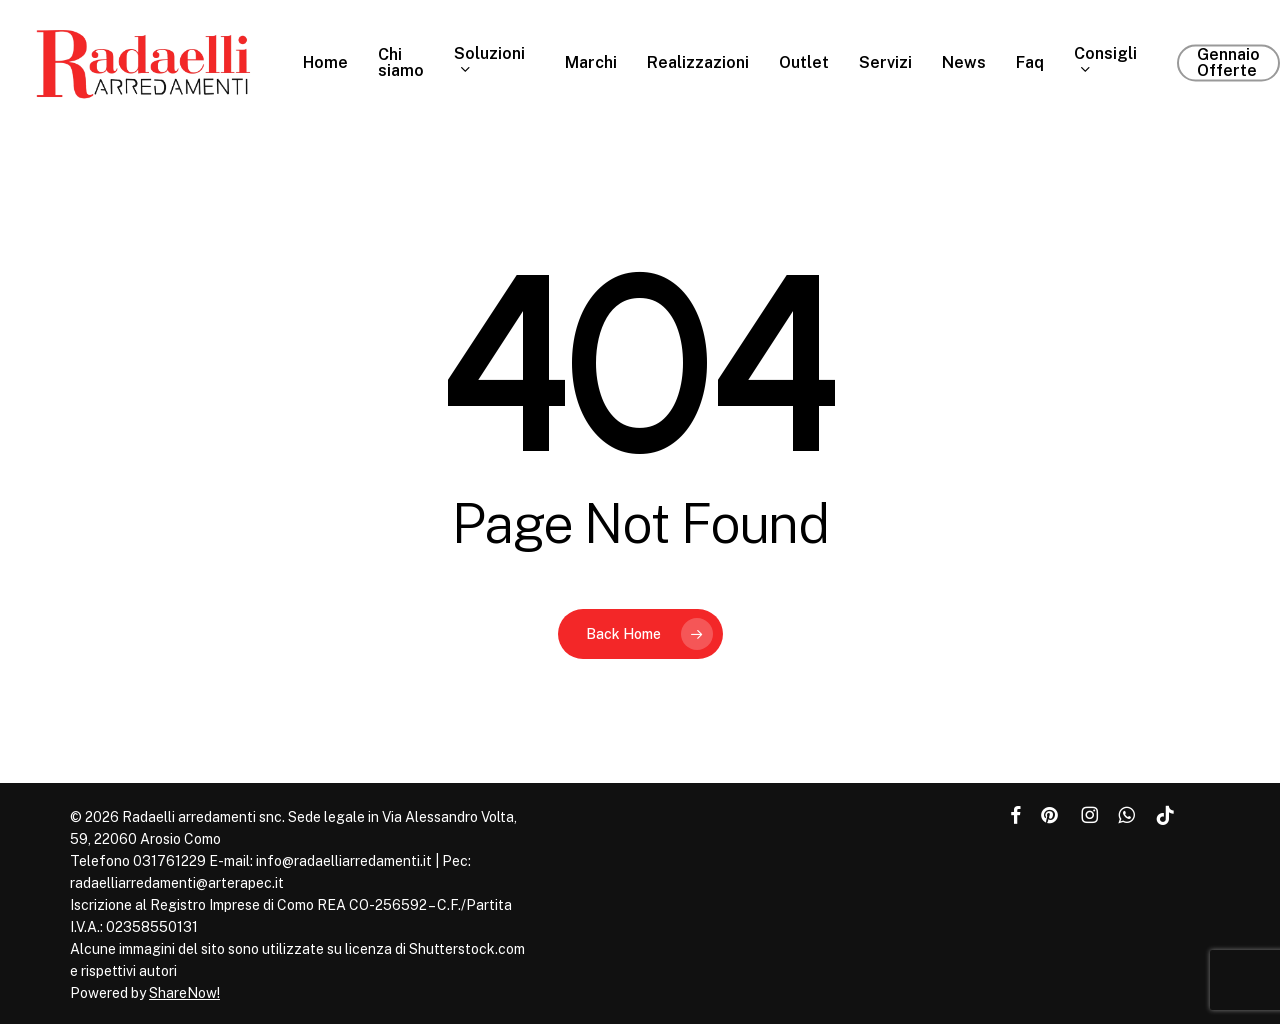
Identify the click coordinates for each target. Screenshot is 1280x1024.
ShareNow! (184, 993)
